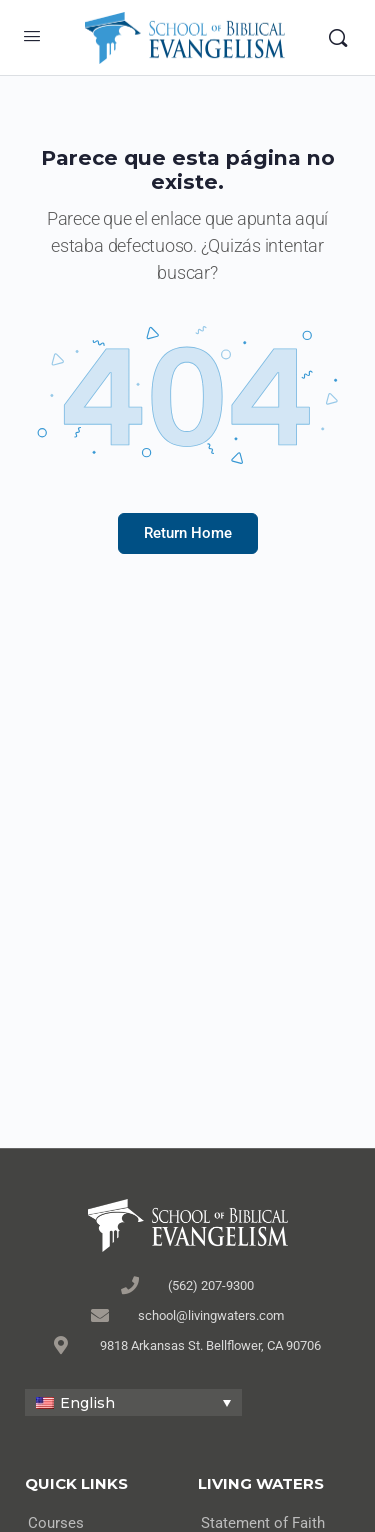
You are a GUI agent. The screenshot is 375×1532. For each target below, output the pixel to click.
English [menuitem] (87, 1403)
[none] (133, 1402)
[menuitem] (133, 1402)
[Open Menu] (32, 36)
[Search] (338, 38)
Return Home (188, 533)
